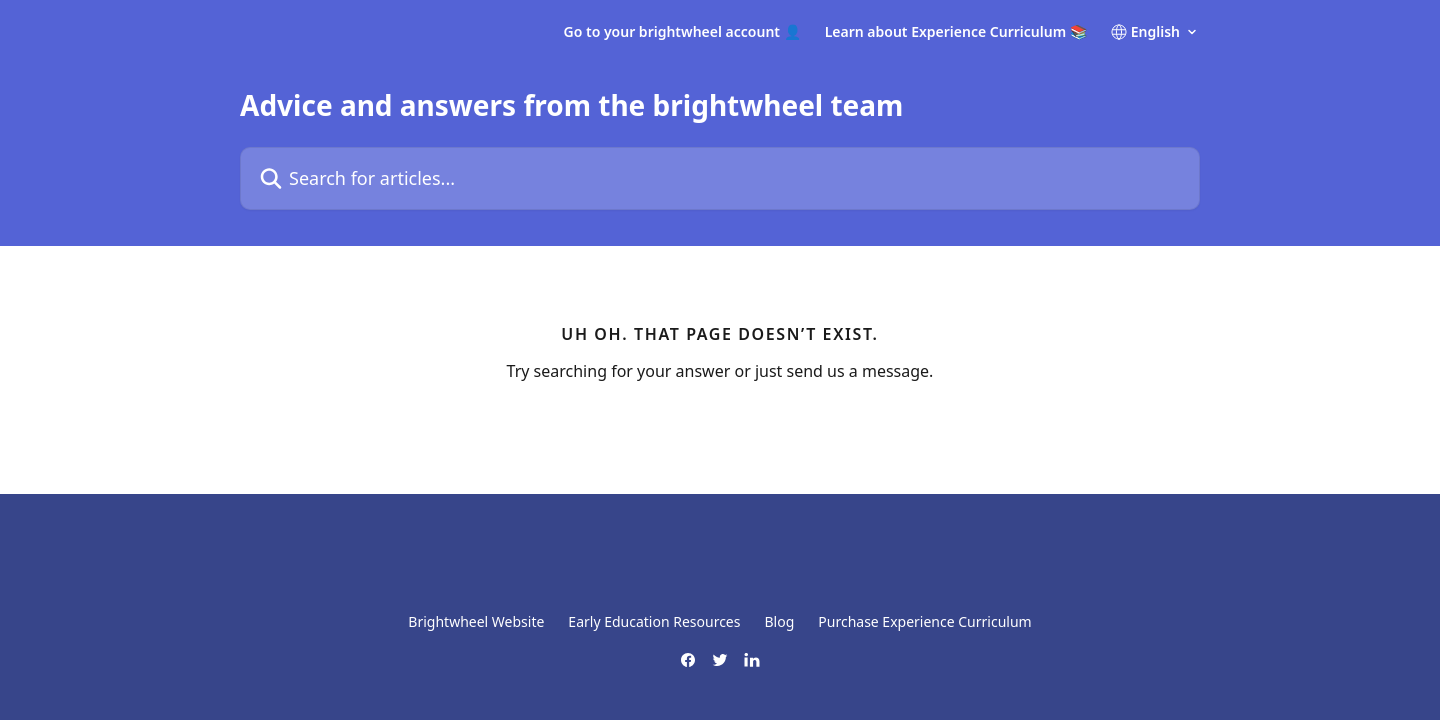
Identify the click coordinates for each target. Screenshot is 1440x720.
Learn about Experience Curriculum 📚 (956, 32)
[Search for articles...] (720, 178)
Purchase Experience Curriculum (924, 621)
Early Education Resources (654, 621)
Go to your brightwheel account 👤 (682, 32)
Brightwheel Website (476, 621)
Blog (779, 621)
